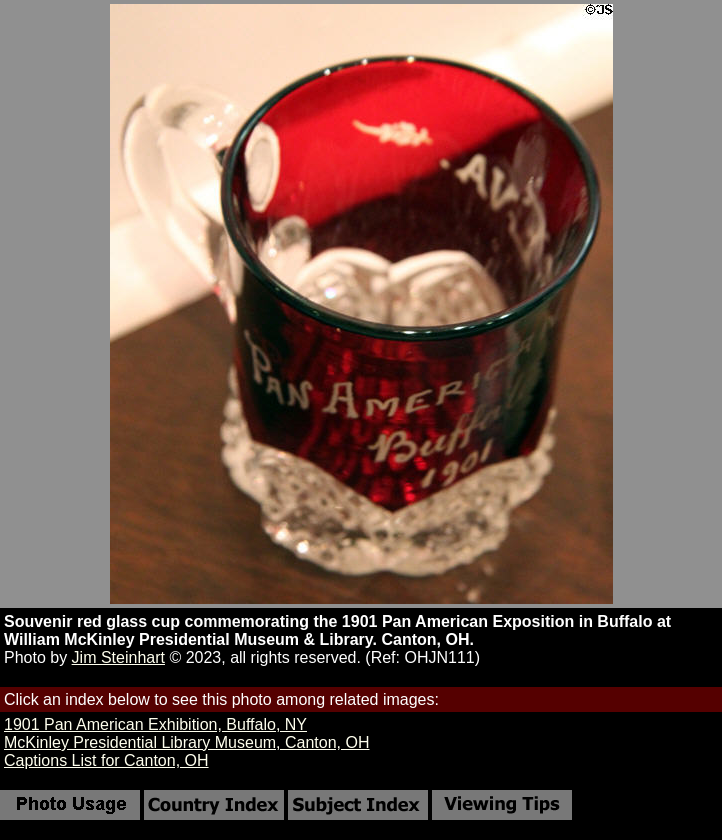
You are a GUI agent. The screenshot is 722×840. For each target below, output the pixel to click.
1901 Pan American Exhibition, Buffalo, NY (155, 724)
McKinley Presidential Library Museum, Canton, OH (186, 742)
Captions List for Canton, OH (106, 760)
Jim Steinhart (118, 657)
